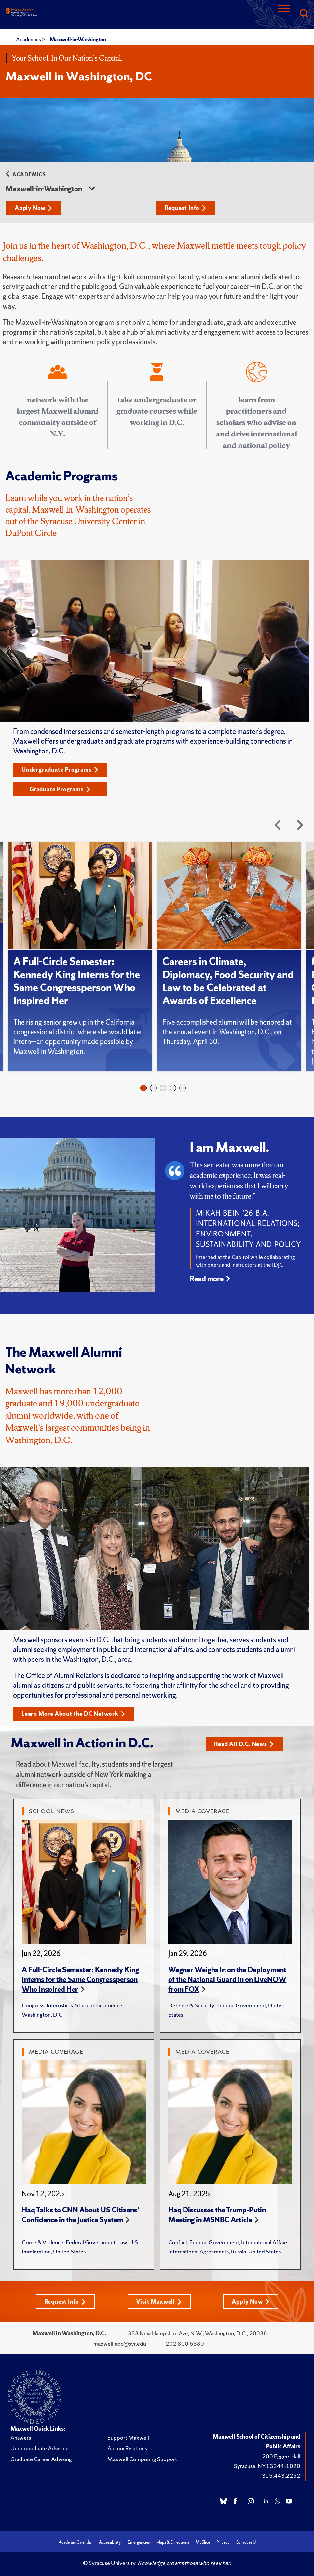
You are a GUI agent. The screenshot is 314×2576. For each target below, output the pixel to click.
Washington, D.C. (43, 2014)
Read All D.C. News (244, 1744)
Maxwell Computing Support (142, 2459)
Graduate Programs (60, 789)
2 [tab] (153, 1088)
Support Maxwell (128, 2437)
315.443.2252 (281, 2475)
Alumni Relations (127, 2448)
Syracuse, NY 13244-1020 (267, 2466)
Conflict (177, 2242)
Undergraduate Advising (39, 2448)
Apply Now (33, 208)
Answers (20, 2437)
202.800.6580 (185, 2343)
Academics (29, 39)
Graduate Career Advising (41, 2459)
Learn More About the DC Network (73, 1713)
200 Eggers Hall (281, 2456)
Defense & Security (191, 2005)
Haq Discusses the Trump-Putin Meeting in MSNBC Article (217, 2215)
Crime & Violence (42, 2242)
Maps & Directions (172, 2542)
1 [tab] (143, 1088)
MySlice (203, 2542)
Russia (238, 2251)
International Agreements (198, 2251)
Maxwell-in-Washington (78, 39)
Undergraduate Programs (59, 769)
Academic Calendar (75, 2542)
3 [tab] (163, 1088)
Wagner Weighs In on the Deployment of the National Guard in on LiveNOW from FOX (227, 1979)
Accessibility (110, 2542)
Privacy (223, 2542)
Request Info (185, 208)
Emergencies (139, 2542)
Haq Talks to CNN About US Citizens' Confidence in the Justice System (80, 2215)
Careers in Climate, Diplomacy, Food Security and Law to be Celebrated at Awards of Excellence (228, 981)
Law (122, 2242)
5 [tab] (182, 1088)
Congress (33, 2005)
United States (69, 2251)
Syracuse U (246, 2542)
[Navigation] (284, 14)
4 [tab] (173, 1088)
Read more (207, 1279)
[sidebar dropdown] (92, 189)
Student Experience (98, 2005)
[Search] (303, 13)
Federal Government (241, 2005)
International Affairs (264, 2242)
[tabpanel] (82, 956)
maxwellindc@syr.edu (119, 2343)
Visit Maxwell (159, 2301)
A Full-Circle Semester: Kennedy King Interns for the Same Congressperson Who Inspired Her (76, 981)
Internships (60, 2005)
